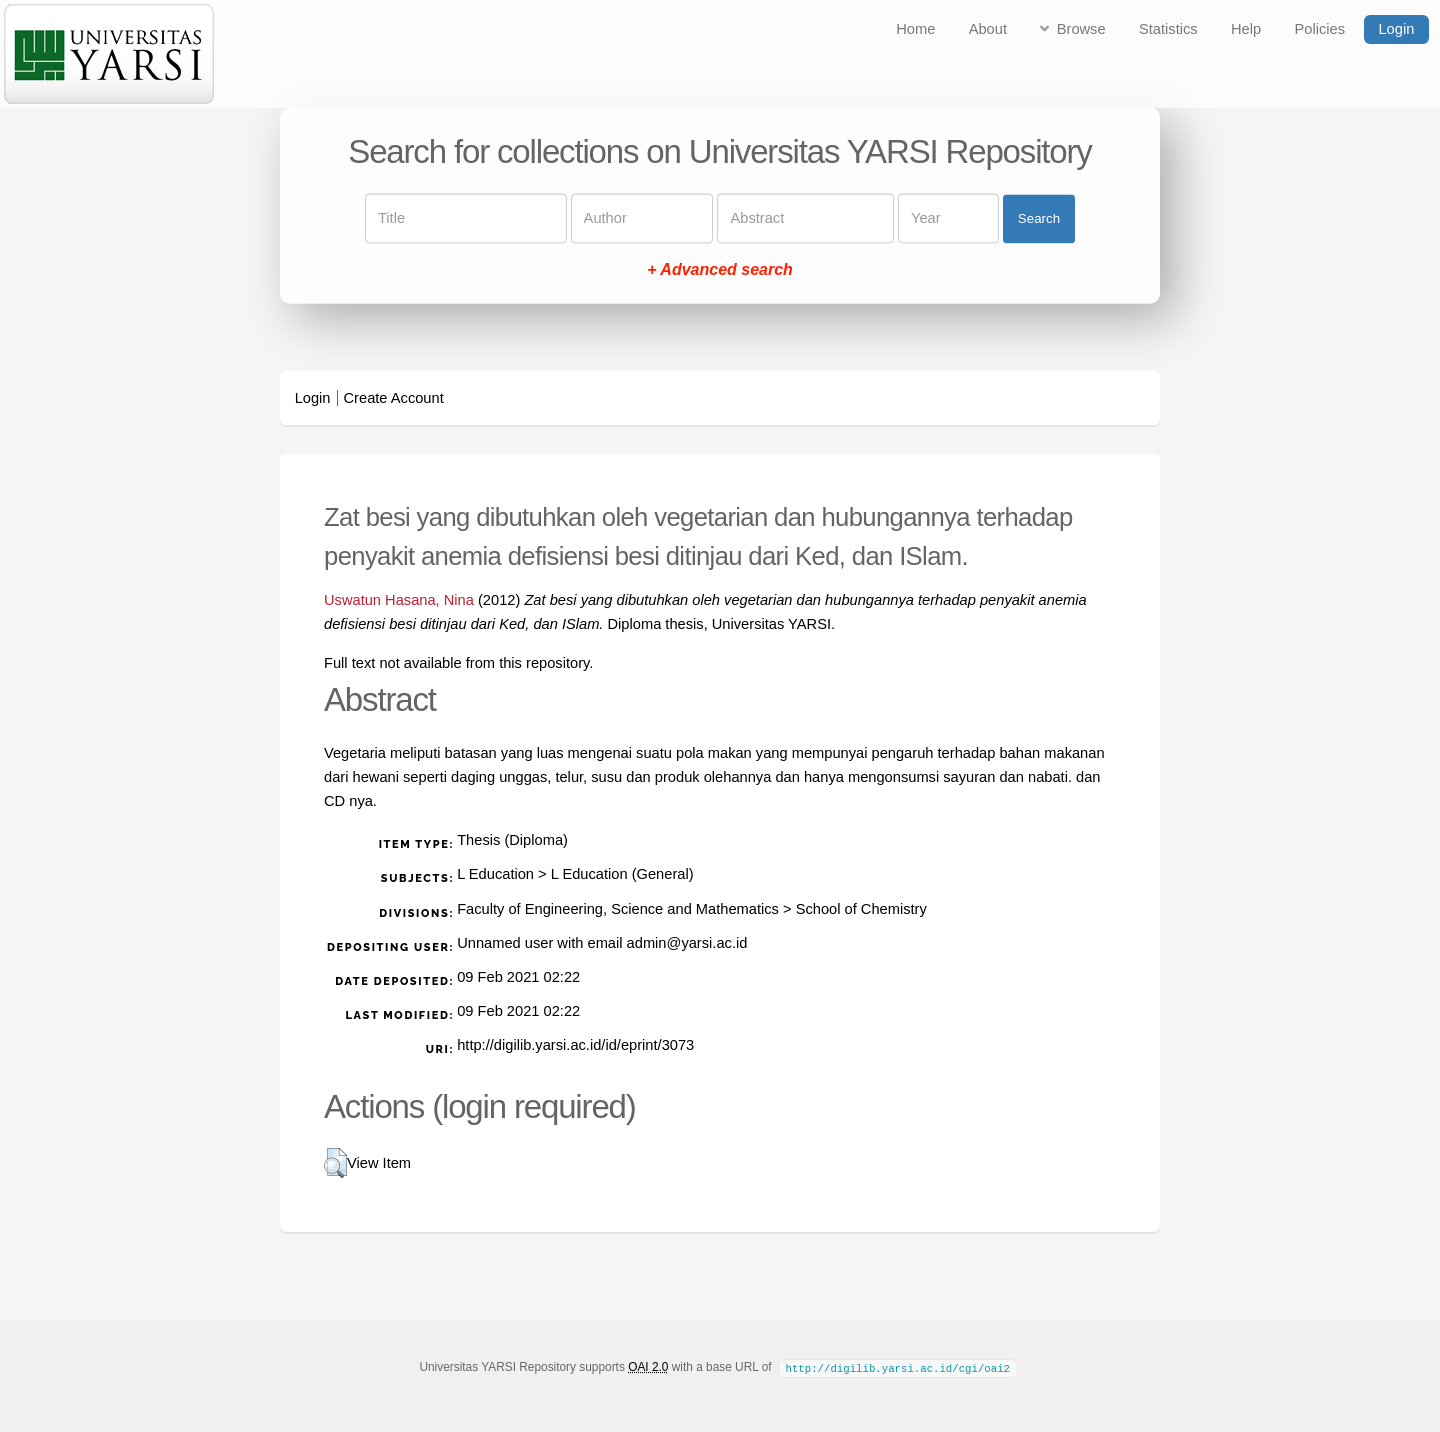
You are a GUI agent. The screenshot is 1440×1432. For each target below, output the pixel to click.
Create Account (394, 398)
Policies (1320, 29)
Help (1246, 29)
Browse (1081, 29)
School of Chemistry (861, 909)
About (988, 29)
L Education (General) (622, 874)
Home (915, 29)
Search (1039, 218)
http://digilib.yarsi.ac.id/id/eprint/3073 (575, 1045)
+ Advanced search (720, 270)
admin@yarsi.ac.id (687, 943)
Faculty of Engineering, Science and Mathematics (618, 909)
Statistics (1168, 29)
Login (1396, 29)
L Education (495, 874)
